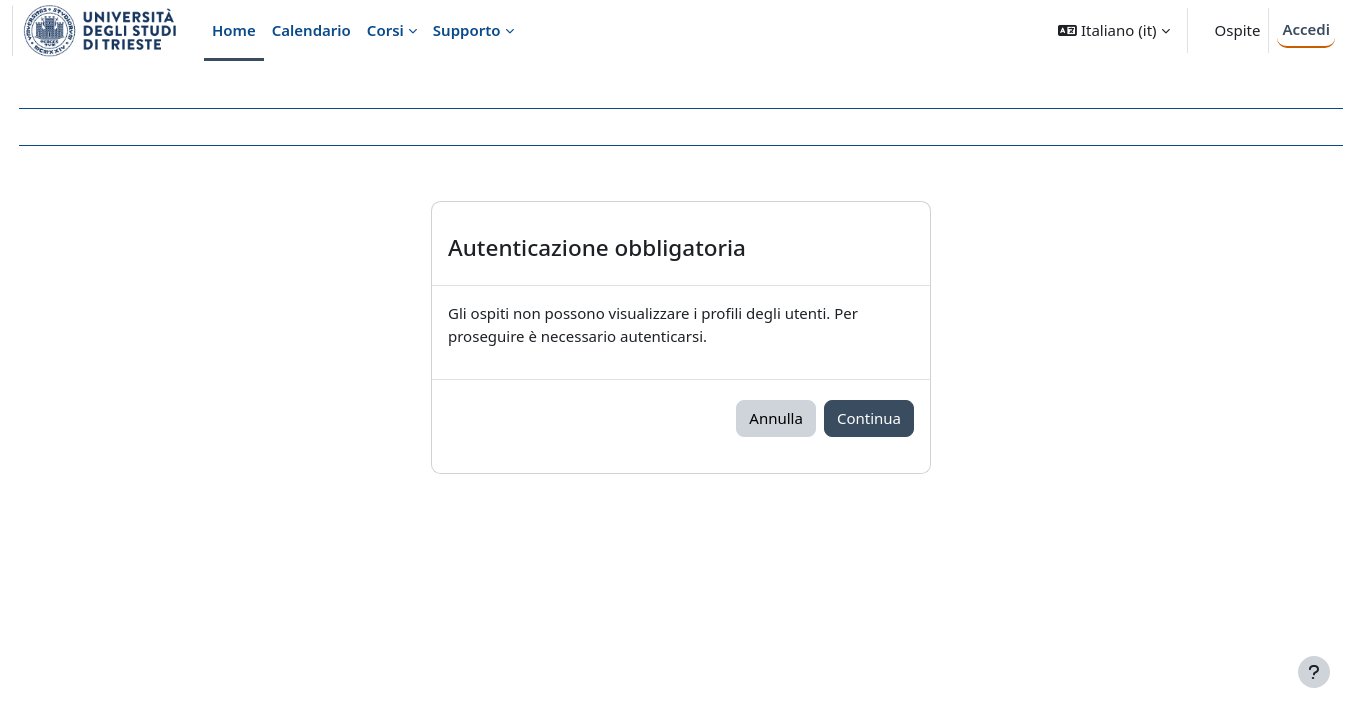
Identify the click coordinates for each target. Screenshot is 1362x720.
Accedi (1306, 29)
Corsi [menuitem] (385, 30)
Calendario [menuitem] (311, 30)
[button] (1113, 30)
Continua (869, 418)
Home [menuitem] (234, 30)
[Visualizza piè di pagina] (1314, 672)
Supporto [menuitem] (467, 30)
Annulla (776, 418)
